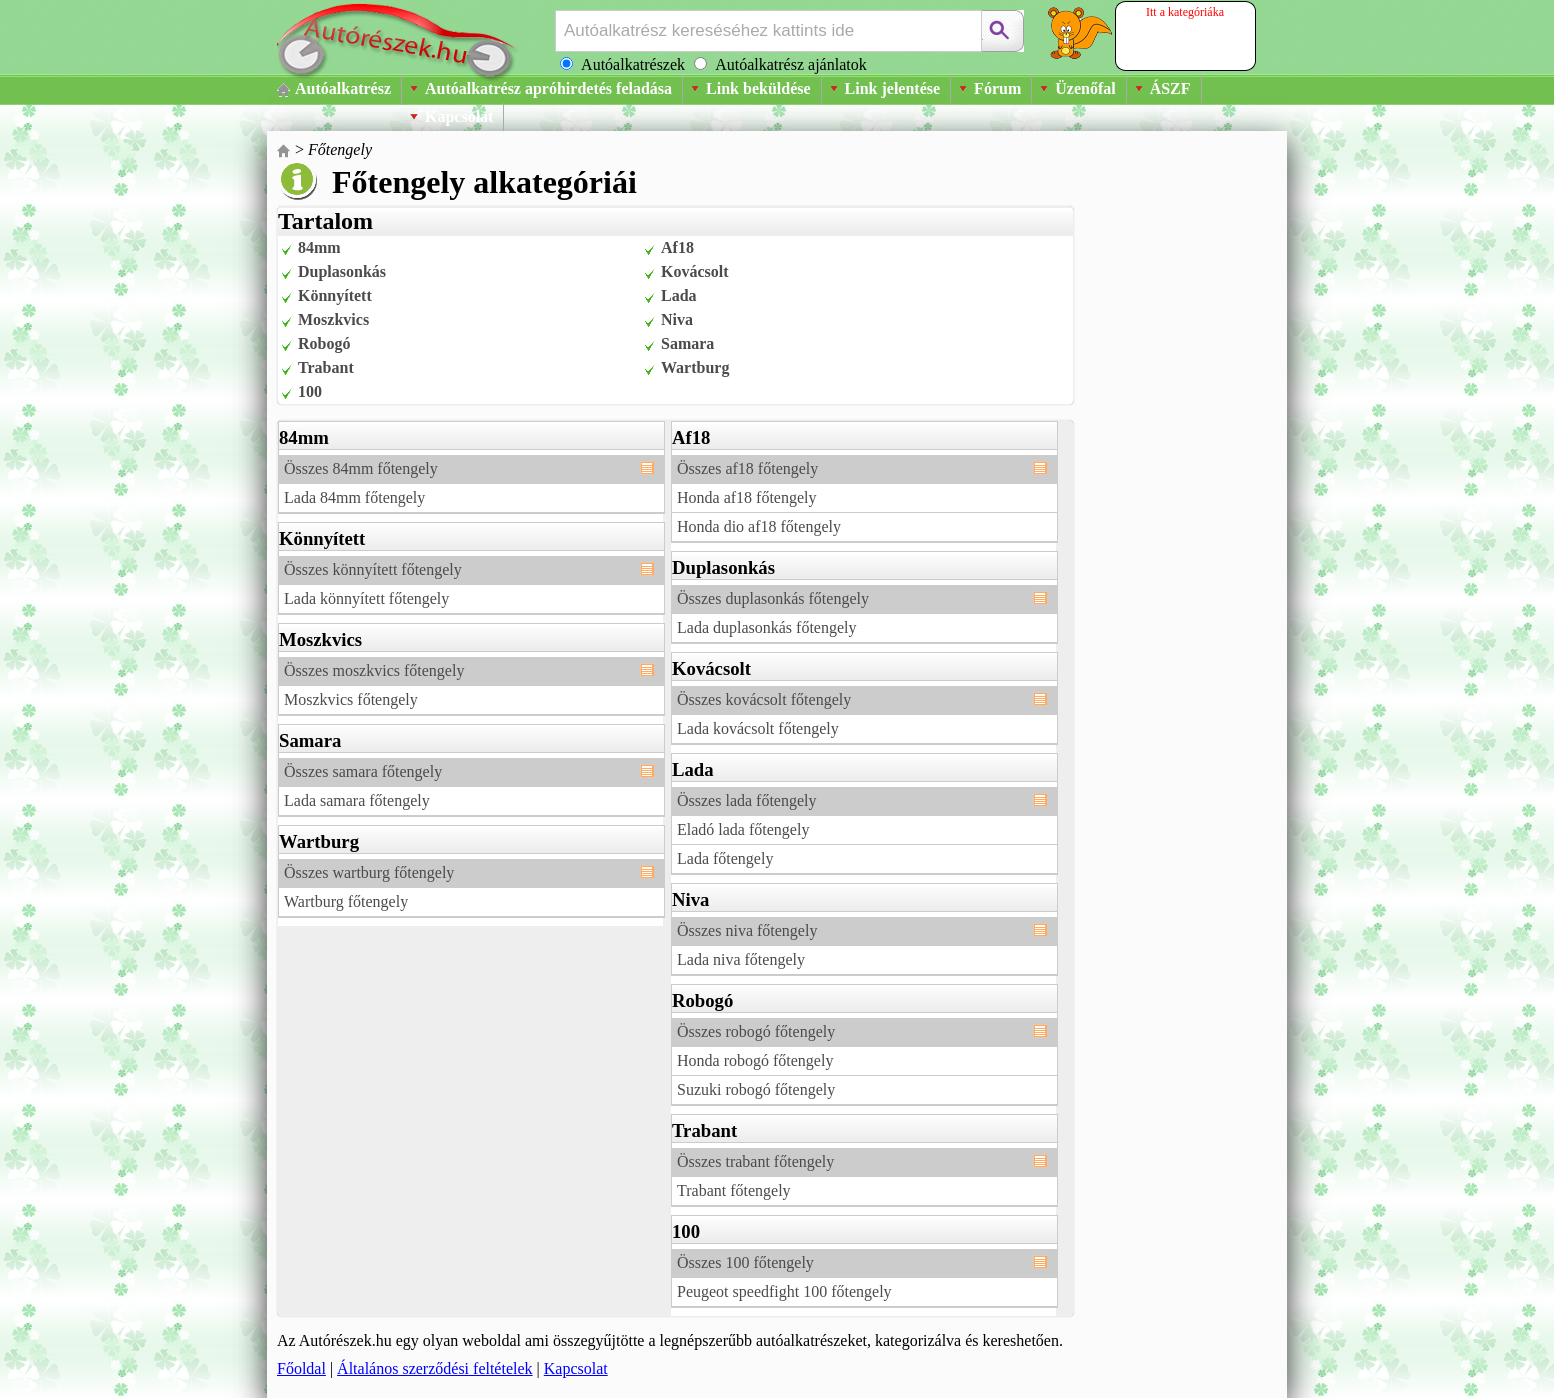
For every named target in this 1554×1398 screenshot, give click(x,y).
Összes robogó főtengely (756, 1031)
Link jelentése (893, 88)
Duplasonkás (342, 271)
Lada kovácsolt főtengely (758, 728)
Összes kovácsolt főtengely (764, 699)
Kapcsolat (459, 116)
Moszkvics (333, 319)
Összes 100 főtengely (745, 1262)
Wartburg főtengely (346, 901)
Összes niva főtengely (747, 930)
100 (310, 391)
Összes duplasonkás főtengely (773, 598)
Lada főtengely (725, 858)
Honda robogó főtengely (755, 1060)
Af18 (677, 247)
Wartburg (695, 367)
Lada (679, 295)
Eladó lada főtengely (743, 829)
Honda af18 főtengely (747, 497)
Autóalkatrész (343, 88)
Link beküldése (758, 88)
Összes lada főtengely (747, 800)
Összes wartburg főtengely (369, 872)
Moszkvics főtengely (351, 699)
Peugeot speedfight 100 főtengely (784, 1291)
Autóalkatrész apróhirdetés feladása (548, 88)
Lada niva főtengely (741, 959)
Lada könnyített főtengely (366, 598)
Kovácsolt (695, 271)
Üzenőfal (1085, 88)
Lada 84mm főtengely (354, 497)
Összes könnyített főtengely (373, 569)
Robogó (324, 343)
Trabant (326, 367)
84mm (319, 247)
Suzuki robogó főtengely (756, 1089)
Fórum (997, 88)
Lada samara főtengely (357, 800)
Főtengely (340, 149)
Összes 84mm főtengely (361, 468)
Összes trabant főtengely (755, 1161)
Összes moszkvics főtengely (374, 670)
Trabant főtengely (734, 1190)
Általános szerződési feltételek (434, 1368)
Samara (687, 343)
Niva (677, 319)
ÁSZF (1170, 88)
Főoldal (301, 1368)
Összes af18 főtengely (747, 468)
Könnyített (335, 295)
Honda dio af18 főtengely (759, 526)
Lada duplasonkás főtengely (767, 627)
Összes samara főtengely (363, 771)
